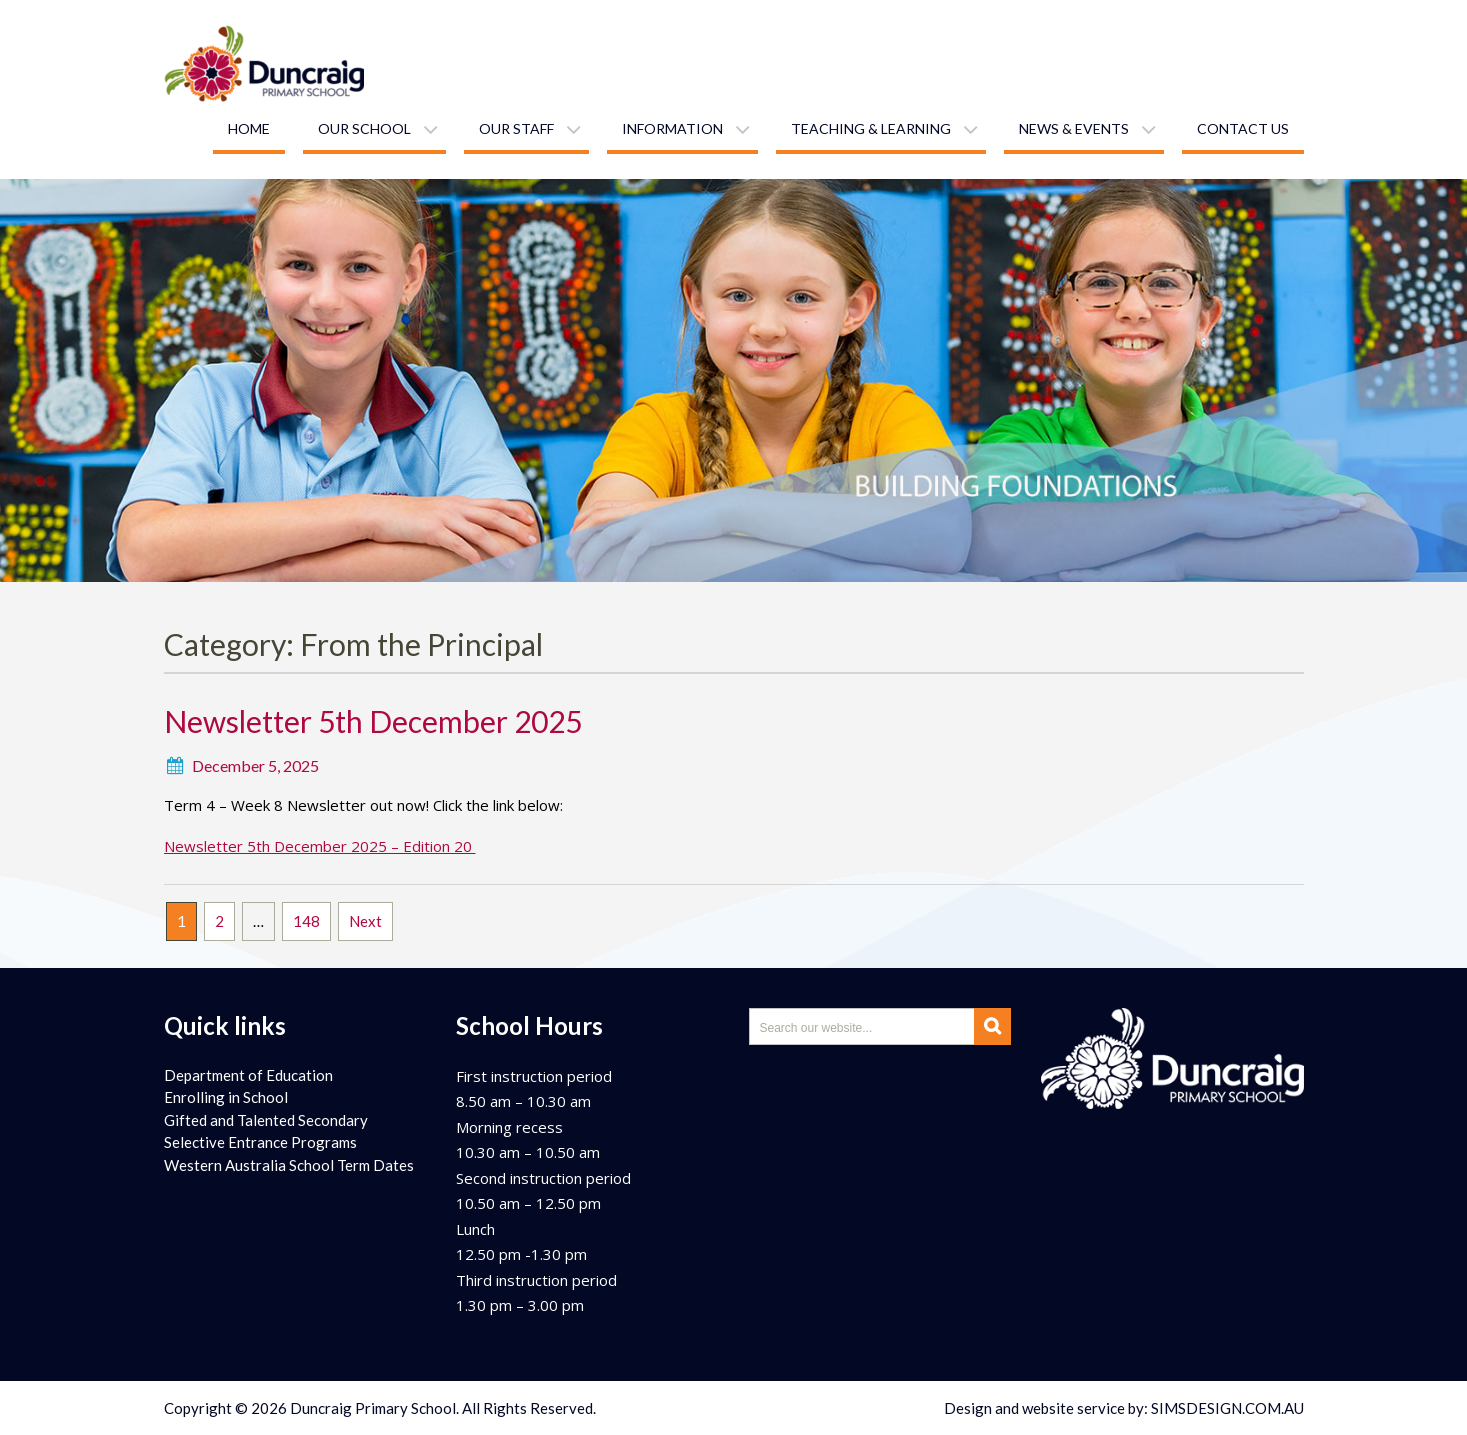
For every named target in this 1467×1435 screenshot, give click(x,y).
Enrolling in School (226, 1097)
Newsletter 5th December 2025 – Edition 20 (320, 846)
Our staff (516, 128)
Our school (364, 128)
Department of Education (248, 1075)
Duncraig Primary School (373, 1408)
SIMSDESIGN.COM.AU (1227, 1408)
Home (249, 128)
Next (365, 921)
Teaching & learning (871, 128)
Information (672, 128)
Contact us (1243, 128)
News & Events (1074, 128)
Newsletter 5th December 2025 (373, 721)
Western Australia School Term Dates (289, 1165)
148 (306, 921)
